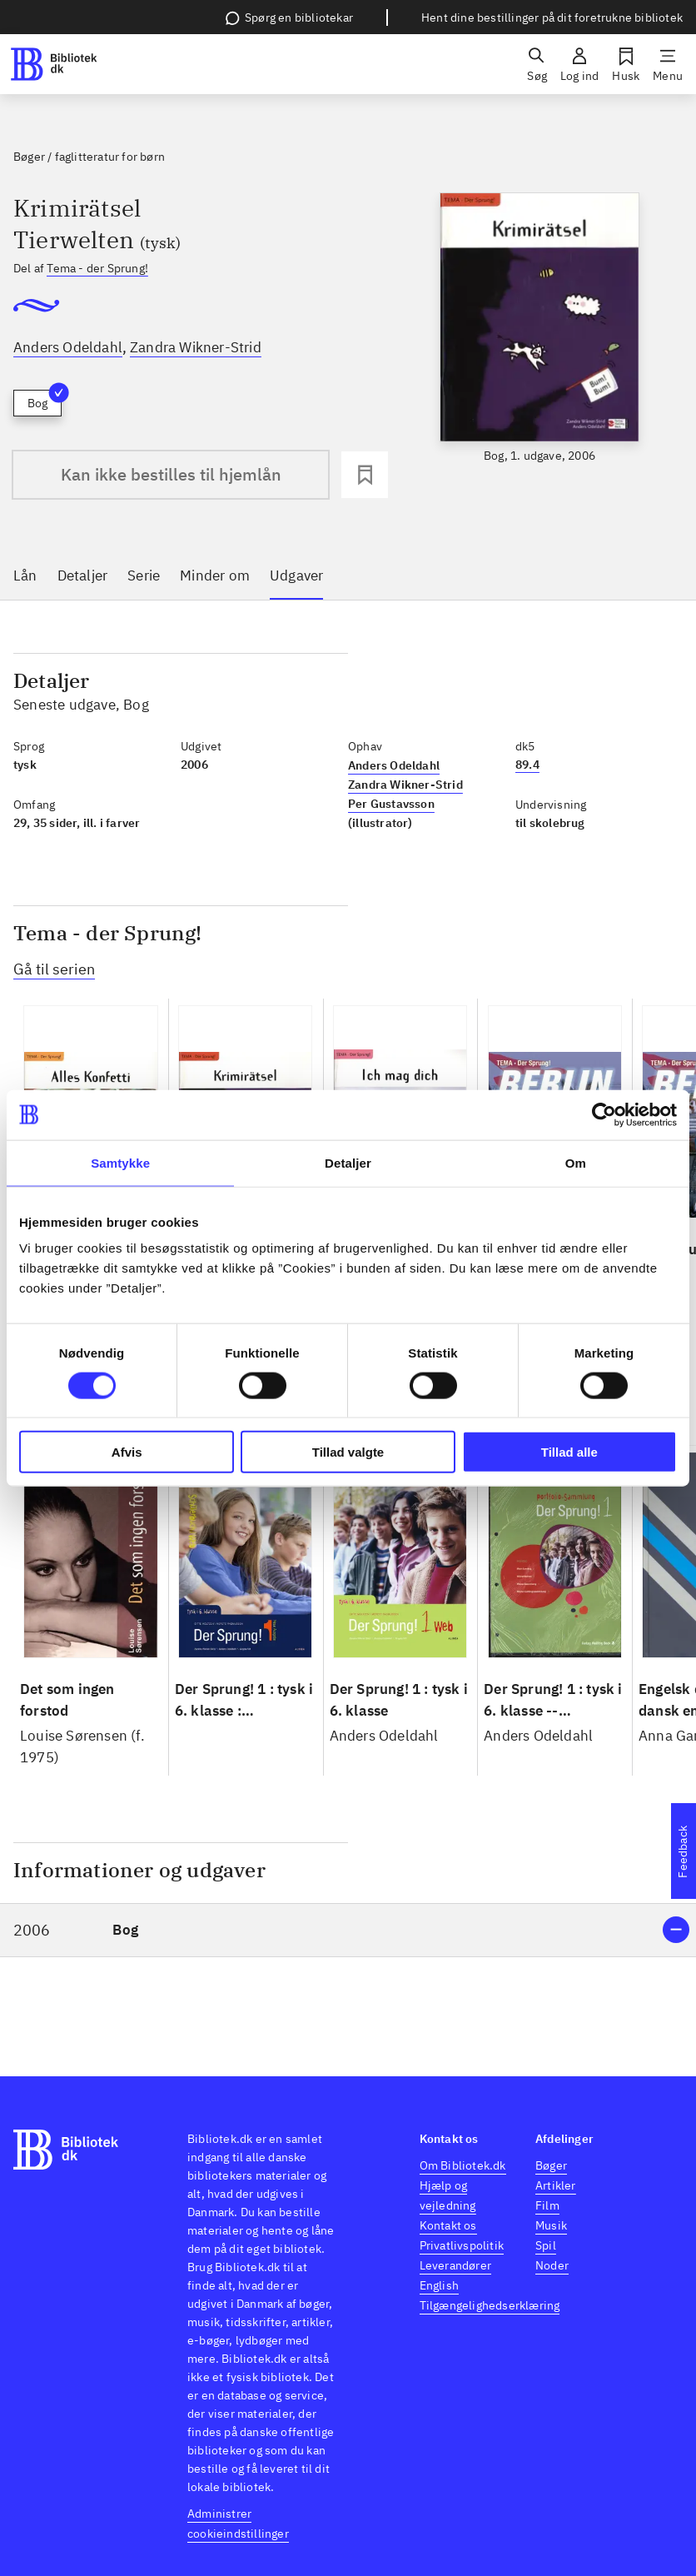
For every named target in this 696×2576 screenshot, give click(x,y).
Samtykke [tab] (120, 1162)
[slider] (539, 328)
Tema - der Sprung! (97, 268)
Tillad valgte (348, 1452)
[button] (348, 1930)
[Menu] (668, 64)
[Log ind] (579, 64)
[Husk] (625, 64)
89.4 (527, 764)
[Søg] (537, 64)
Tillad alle (569, 1452)
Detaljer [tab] (348, 1162)
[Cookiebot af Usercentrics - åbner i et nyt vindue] (604, 1114)
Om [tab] (575, 1162)
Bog (44, 400)
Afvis (127, 1452)
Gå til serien (54, 969)
